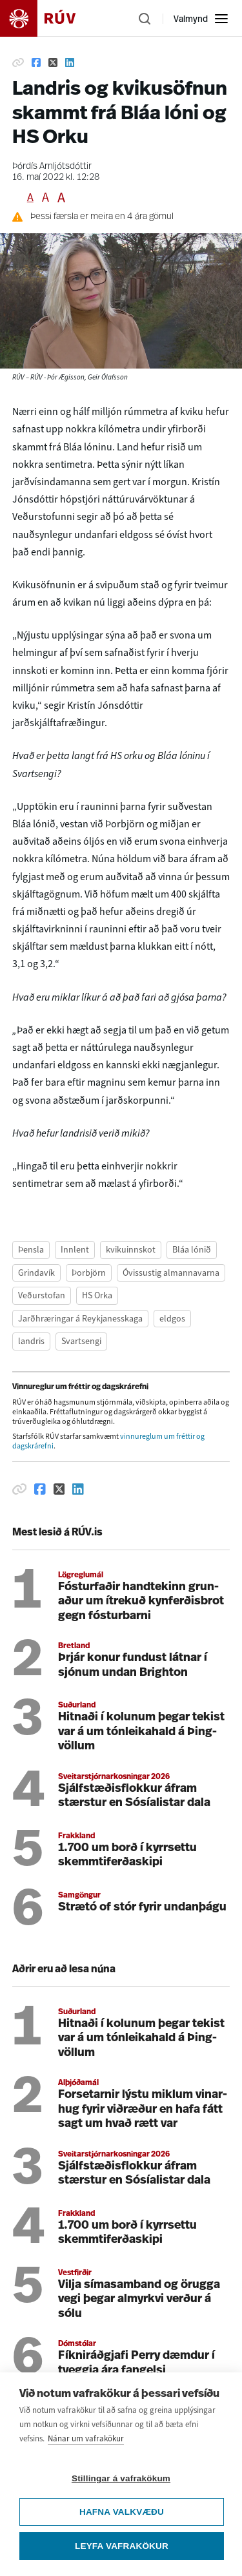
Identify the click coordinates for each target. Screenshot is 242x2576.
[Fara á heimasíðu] (49, 18)
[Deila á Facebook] (36, 62)
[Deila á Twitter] (52, 62)
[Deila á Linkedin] (69, 62)
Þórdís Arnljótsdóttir (52, 166)
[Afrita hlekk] (18, 62)
